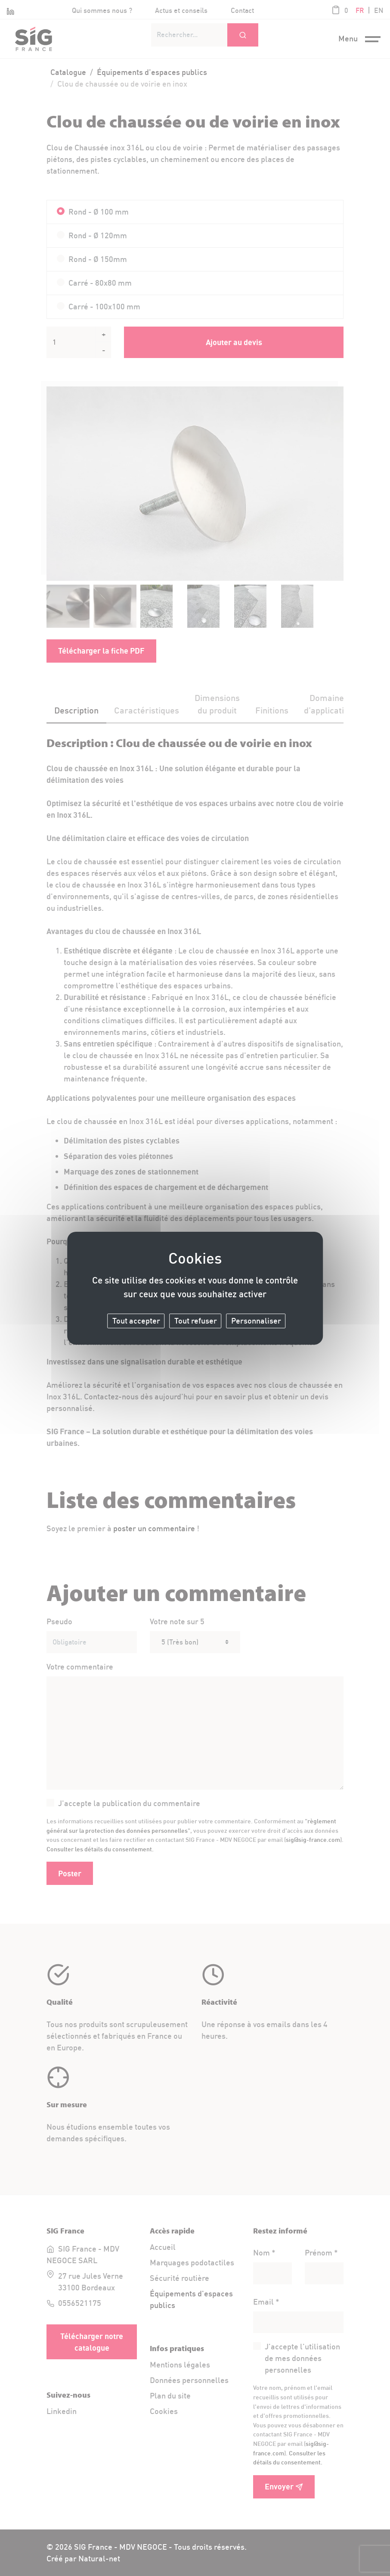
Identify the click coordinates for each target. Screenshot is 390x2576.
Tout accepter (136, 1321)
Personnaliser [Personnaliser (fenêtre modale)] (256, 1321)
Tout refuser (195, 1321)
